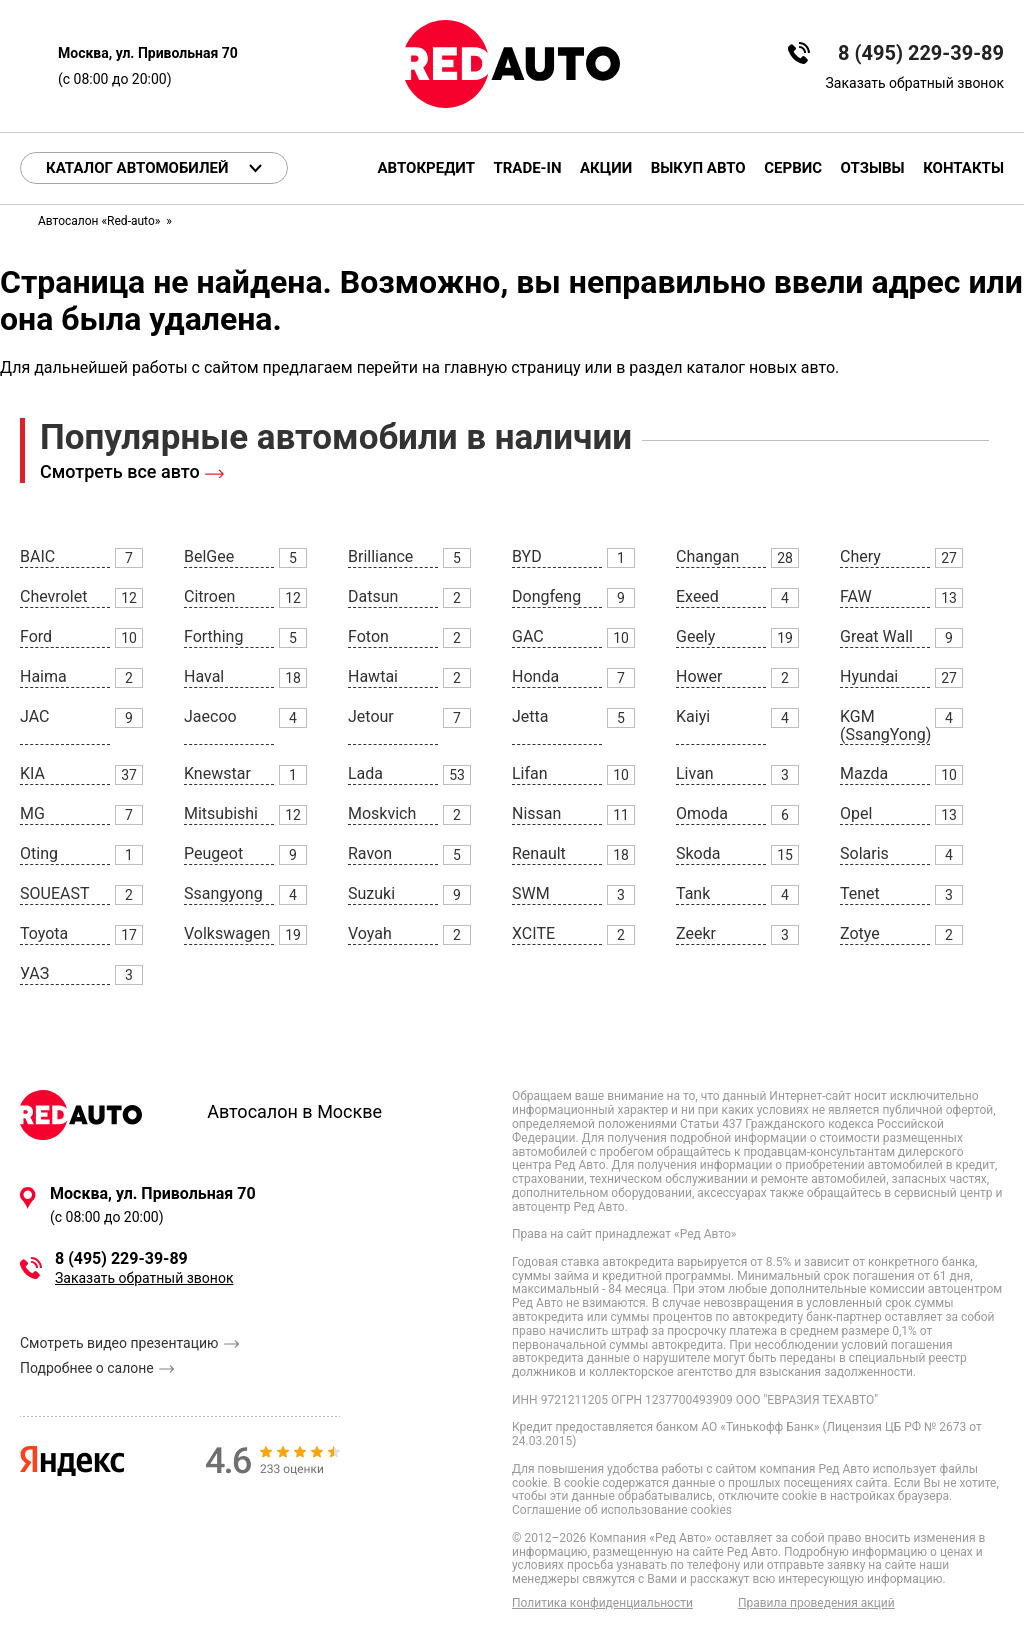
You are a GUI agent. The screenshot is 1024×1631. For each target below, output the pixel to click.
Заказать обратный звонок (915, 83)
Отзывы (873, 168)
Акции (606, 168)
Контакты (963, 168)
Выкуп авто (698, 168)
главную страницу (512, 367)
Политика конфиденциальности (602, 1603)
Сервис (793, 168)
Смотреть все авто (120, 471)
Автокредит (426, 168)
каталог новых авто (760, 367)
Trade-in (527, 168)
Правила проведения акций (816, 1603)
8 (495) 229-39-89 (921, 53)
